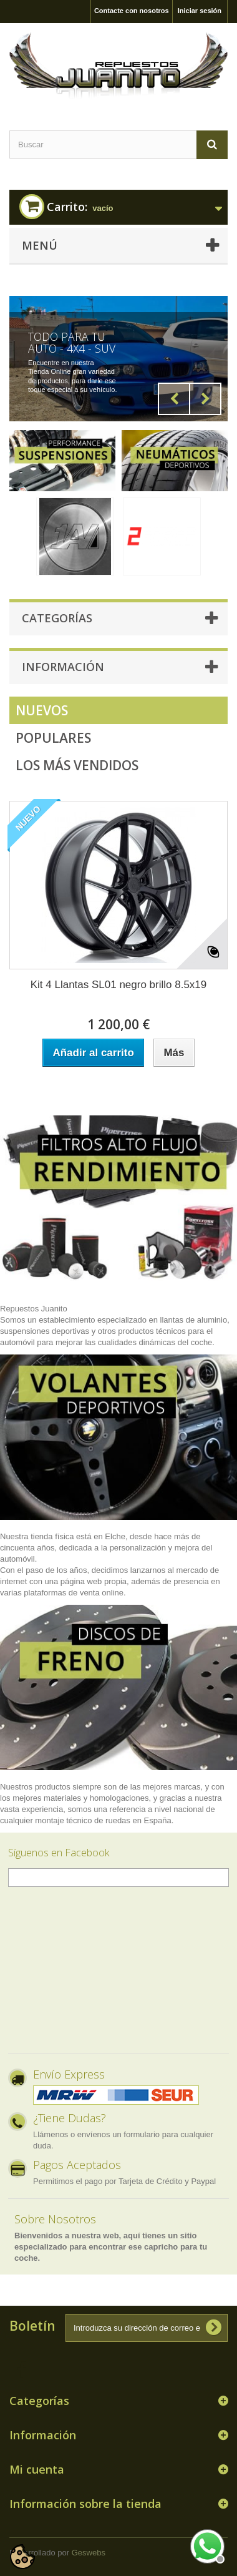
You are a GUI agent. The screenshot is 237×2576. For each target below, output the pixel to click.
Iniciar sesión (199, 10)
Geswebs (88, 2552)
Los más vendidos (77, 765)
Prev (174, 399)
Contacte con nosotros (131, 10)
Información (63, 666)
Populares (53, 738)
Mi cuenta (36, 2469)
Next (205, 399)
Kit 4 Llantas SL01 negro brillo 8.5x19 (119, 985)
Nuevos (42, 710)
